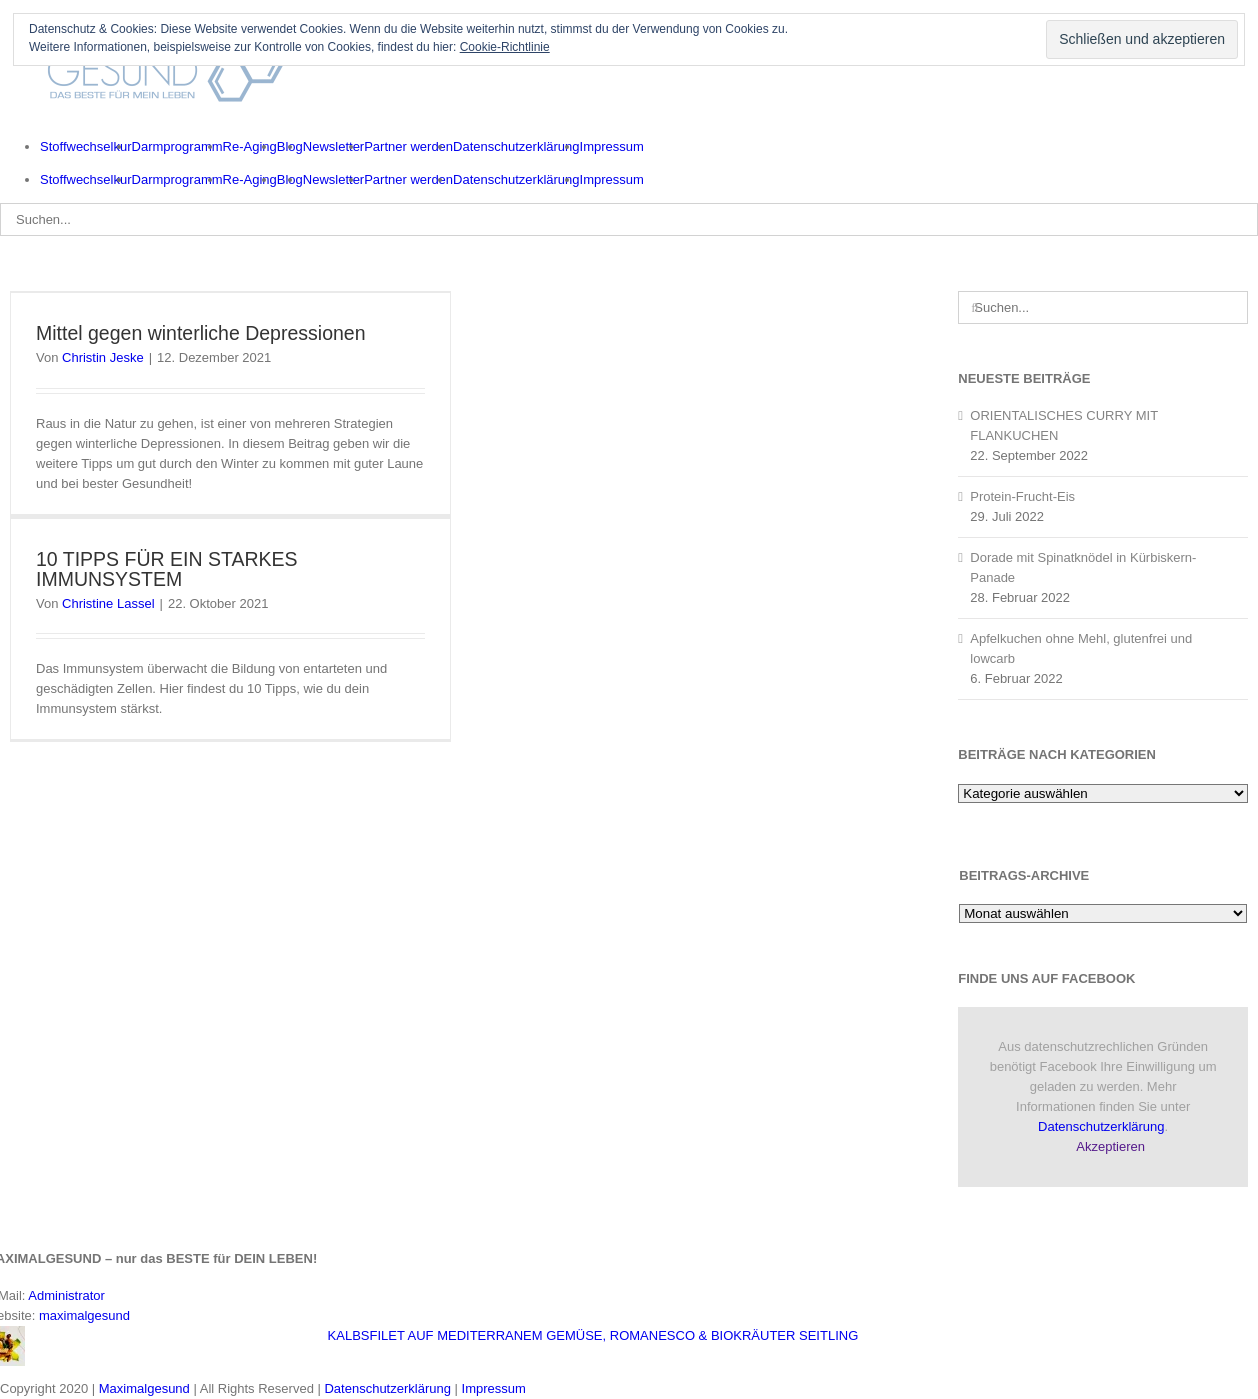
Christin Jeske (103, 357)
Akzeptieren (1110, 1146)
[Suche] (974, 307)
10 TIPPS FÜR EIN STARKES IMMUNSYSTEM (167, 569)
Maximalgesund (144, 1388)
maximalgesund (84, 1315)
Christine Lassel (108, 603)
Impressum (494, 1388)
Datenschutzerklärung (1101, 1126)
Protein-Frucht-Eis (1022, 496)
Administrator (66, 1295)
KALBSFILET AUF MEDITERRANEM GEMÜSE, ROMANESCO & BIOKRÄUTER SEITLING (593, 1335)
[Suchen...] (629, 219)
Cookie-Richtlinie (505, 47)
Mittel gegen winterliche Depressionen (201, 333)
